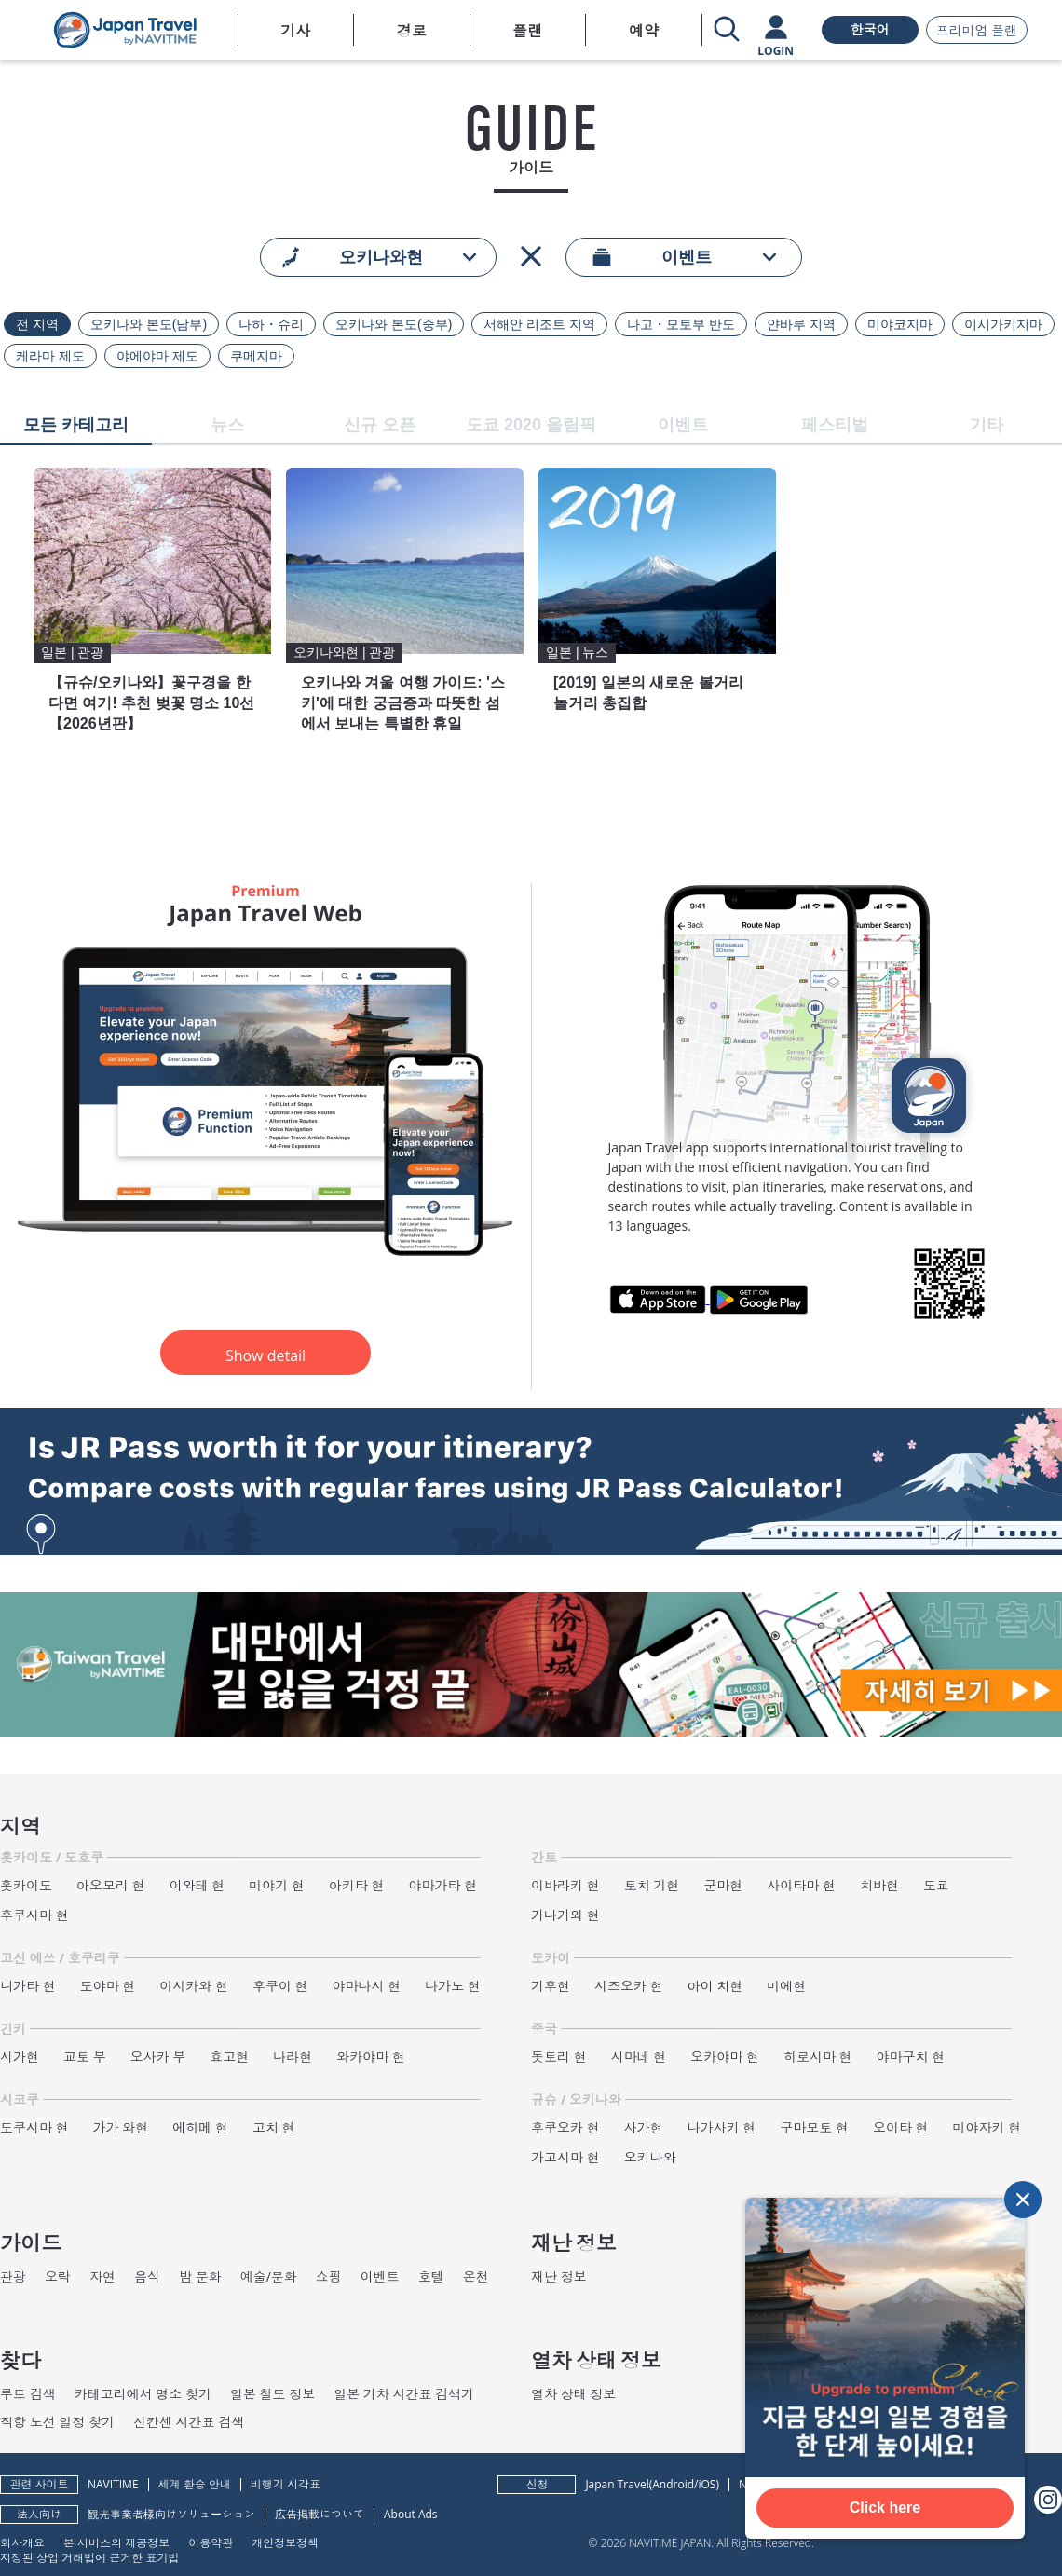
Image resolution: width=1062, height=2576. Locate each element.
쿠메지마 (256, 355)
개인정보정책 (285, 2542)
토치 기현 (652, 1885)
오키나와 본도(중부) (393, 324)
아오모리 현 (110, 1885)
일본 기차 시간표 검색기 (404, 2394)
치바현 (879, 1885)
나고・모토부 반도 (681, 324)
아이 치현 (715, 1986)
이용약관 (210, 2542)
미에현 (786, 1986)
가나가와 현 (565, 1915)
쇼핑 (329, 2276)
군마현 (722, 1885)
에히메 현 (200, 2127)
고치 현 (273, 2127)
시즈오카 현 (628, 1986)
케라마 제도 (50, 355)
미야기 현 (277, 1885)
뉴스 (227, 425)
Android (673, 2484)
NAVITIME (113, 2484)
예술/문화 (268, 2276)
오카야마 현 (724, 2056)
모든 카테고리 (76, 425)
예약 (644, 30)
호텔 (431, 2276)
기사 (295, 30)
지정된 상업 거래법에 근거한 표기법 (89, 2557)
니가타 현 (28, 1986)
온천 (476, 2276)
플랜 (527, 30)
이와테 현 (197, 1885)
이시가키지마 (1003, 324)
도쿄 (936, 1885)
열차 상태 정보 (573, 2394)
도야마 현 (108, 1986)
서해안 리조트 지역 (539, 324)
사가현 (643, 2127)
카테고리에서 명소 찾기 (143, 2394)
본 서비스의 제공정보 (116, 2542)
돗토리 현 (559, 2056)
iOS (706, 2484)
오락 (58, 2276)
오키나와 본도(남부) (148, 324)
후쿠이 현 (280, 1986)
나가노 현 (453, 1986)
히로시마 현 (817, 2056)
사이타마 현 (801, 1885)
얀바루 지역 (801, 324)
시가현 (19, 2056)
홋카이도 (26, 1885)
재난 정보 (559, 2276)
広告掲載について (319, 2514)
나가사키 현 (722, 2127)
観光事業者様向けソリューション (171, 2514)
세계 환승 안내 (194, 2484)
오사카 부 (158, 2056)
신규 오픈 (379, 425)
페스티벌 (834, 425)
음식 (147, 2276)
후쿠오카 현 (565, 2127)
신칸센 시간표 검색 (188, 2422)
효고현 (229, 2056)
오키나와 (650, 2157)
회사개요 (22, 2542)
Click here (885, 2507)
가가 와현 (121, 2127)
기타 (986, 425)
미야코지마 (900, 324)
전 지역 (37, 324)
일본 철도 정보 (272, 2394)
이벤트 (683, 425)
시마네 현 (639, 2056)
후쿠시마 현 (34, 1915)
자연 (102, 2276)
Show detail (265, 1355)
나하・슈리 (271, 324)
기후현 (550, 1986)
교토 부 (84, 2056)
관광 (13, 2276)
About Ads (411, 2514)
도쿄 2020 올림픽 (531, 425)
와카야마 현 (370, 2056)
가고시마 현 (565, 2157)
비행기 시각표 (285, 2484)
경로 (412, 30)
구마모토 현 (814, 2127)
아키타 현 (357, 1885)
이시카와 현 (193, 1986)
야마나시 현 (367, 1986)
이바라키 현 (565, 1885)
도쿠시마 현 (34, 2127)
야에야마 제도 (157, 355)
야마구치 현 (911, 2056)
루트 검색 (28, 2394)
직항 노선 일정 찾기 (57, 2422)
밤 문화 (200, 2276)
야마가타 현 (443, 1885)
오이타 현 (901, 2127)
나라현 (292, 2056)
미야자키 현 (987, 2127)
